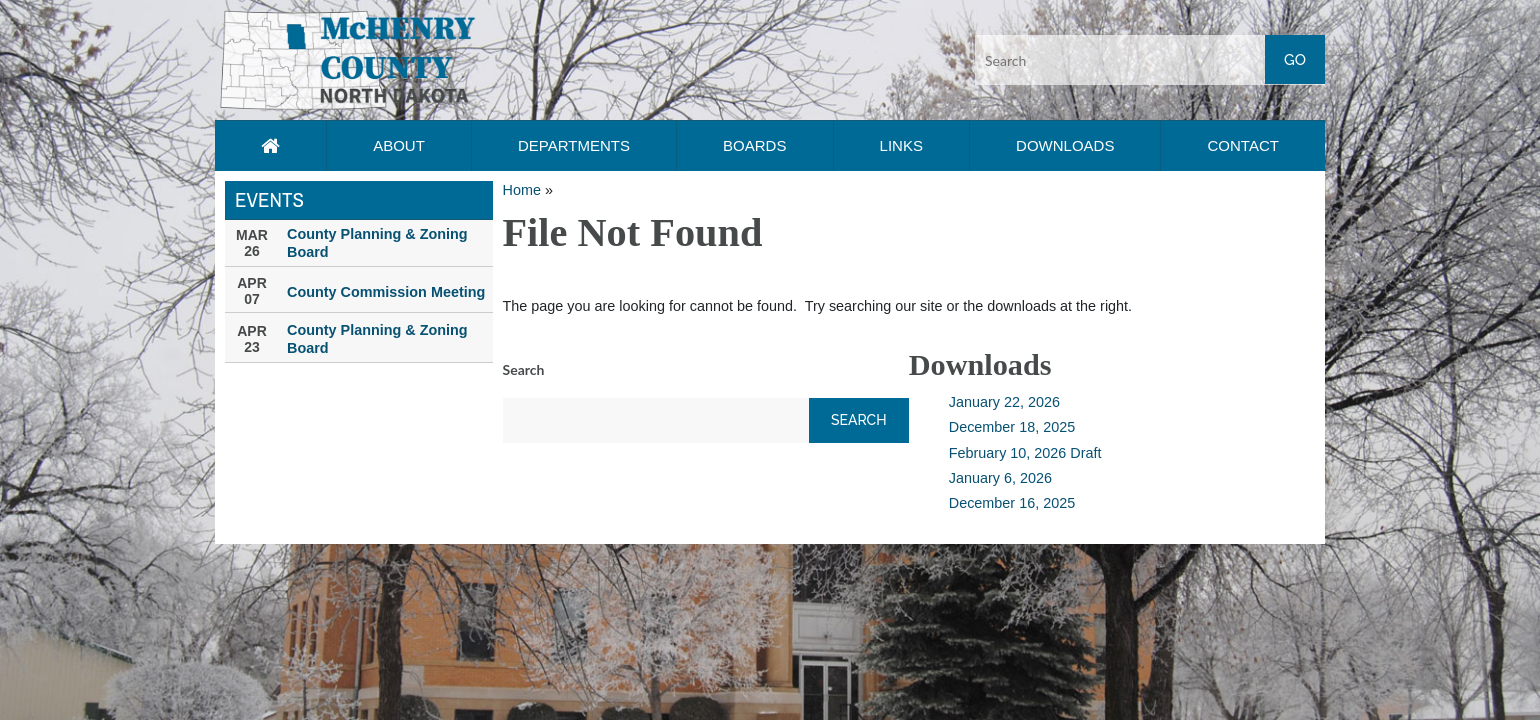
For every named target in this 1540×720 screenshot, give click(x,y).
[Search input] (1150, 60)
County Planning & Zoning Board (377, 243)
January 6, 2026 (1000, 478)
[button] (347, 59)
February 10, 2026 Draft (1025, 453)
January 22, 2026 (1004, 402)
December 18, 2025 (1012, 427)
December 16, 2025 (1012, 503)
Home (522, 190)
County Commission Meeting (386, 292)
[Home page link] (270, 146)
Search (524, 369)
